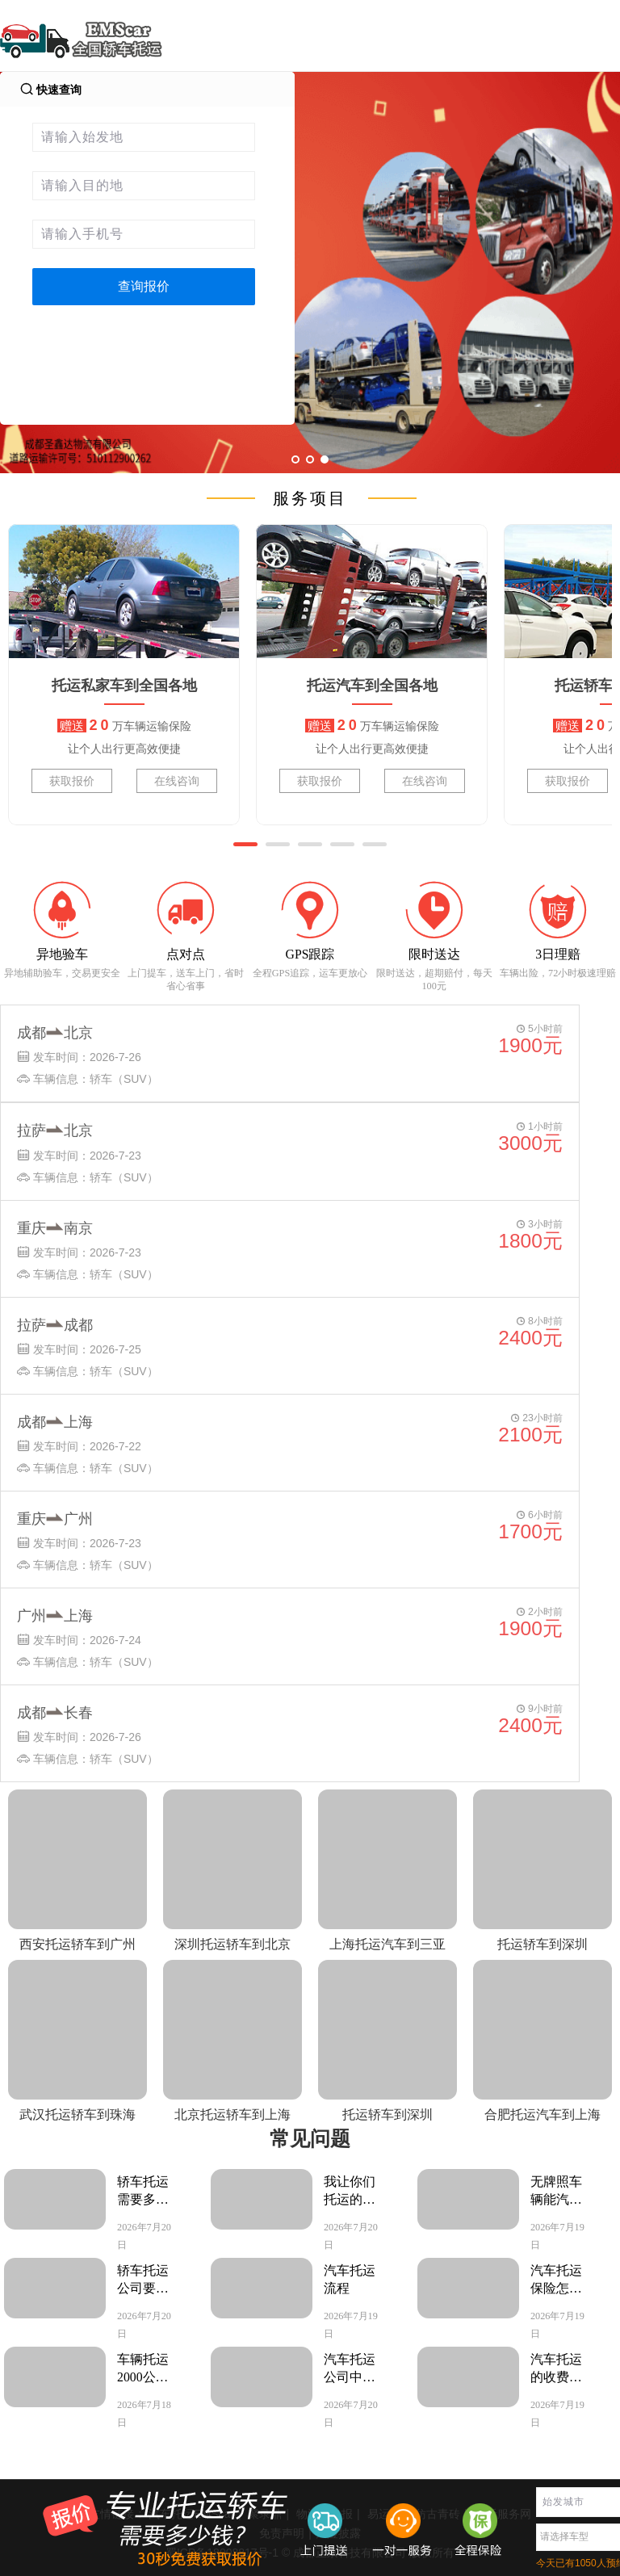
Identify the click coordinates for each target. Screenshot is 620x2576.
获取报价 (71, 780)
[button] (245, 844)
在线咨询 (176, 780)
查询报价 (144, 286)
